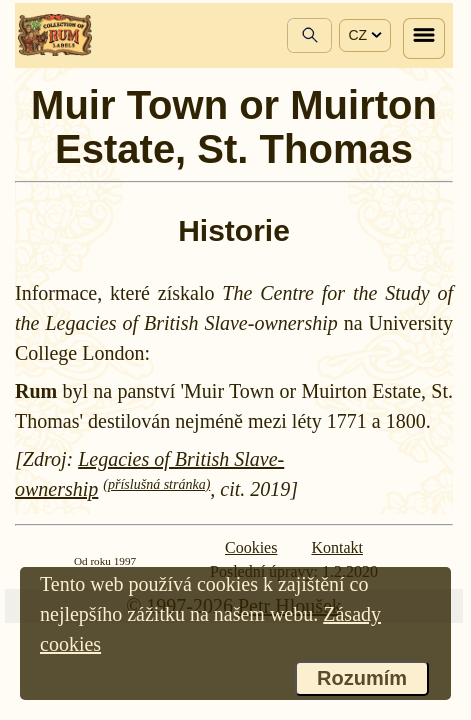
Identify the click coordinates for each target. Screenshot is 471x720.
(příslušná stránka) (156, 484)
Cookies (251, 547)
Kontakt (337, 547)
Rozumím (362, 678)
